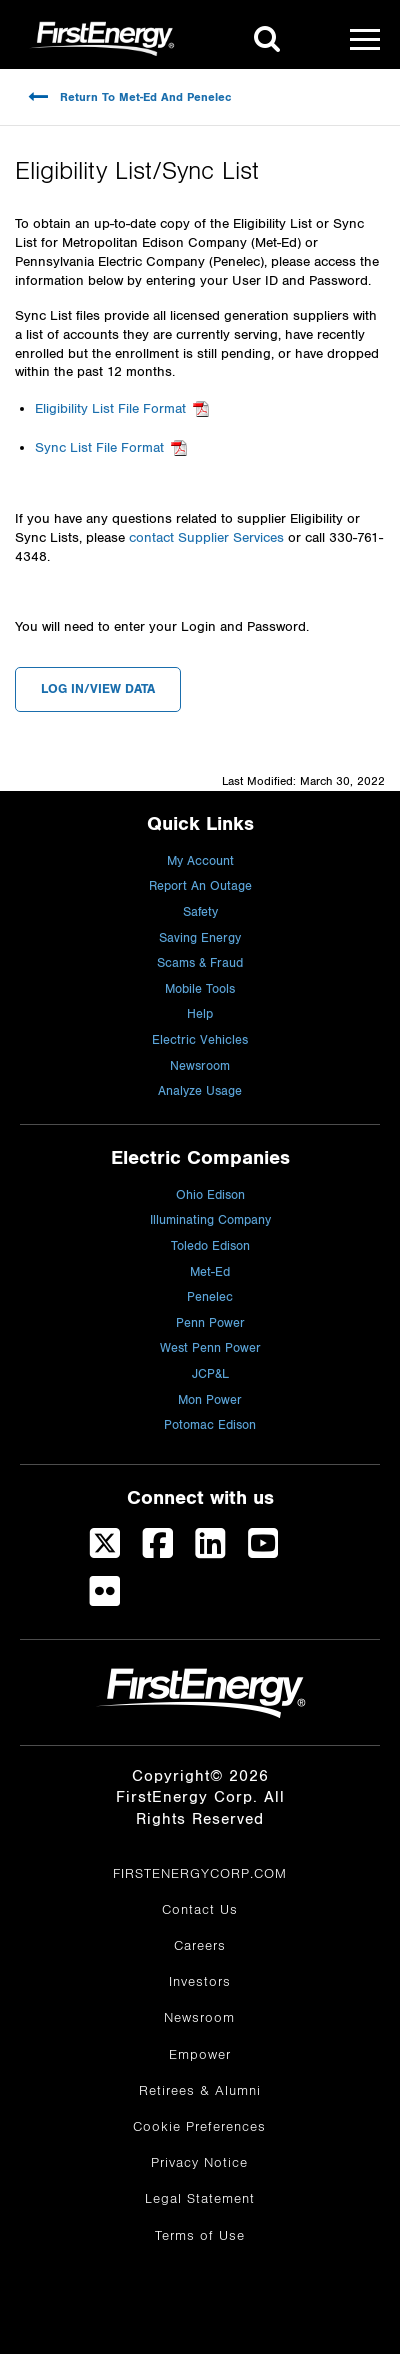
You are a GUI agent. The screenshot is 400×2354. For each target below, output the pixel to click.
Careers (200, 1946)
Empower (200, 2055)
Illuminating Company (210, 1220)
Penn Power (210, 1323)
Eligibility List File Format (110, 409)
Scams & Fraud (200, 963)
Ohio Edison (210, 1195)
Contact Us (200, 1910)
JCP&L (210, 1374)
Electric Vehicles (200, 1040)
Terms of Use (200, 2236)
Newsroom (200, 1066)
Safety (200, 912)
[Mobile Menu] (365, 39)
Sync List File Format (99, 448)
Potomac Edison (210, 1425)
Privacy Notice (199, 2163)
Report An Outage (200, 886)
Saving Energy (200, 938)
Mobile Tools (200, 989)
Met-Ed (210, 1272)
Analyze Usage (200, 1091)
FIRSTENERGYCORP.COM (200, 1874)
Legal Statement (200, 2199)
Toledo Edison (210, 1246)
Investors (200, 1982)
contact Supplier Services (206, 538)
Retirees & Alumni (200, 2091)
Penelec (210, 1297)
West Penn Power (210, 1348)
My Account (200, 861)
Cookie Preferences (199, 2127)
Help (200, 1014)
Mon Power (210, 1400)
